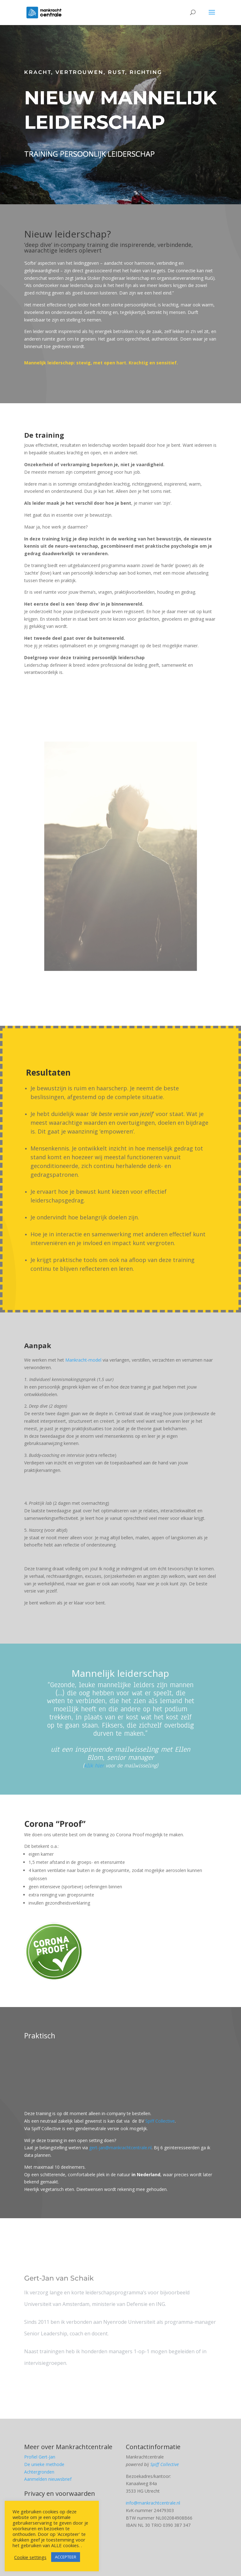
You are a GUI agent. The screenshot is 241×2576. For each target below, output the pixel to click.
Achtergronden (39, 2472)
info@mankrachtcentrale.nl (153, 2503)
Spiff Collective (160, 2121)
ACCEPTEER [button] (65, 2557)
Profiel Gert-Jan (39, 2457)
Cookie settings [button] (30, 2557)
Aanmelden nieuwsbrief (48, 2479)
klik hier (94, 1765)
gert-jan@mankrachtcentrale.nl (120, 2148)
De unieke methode (44, 2464)
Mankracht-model (83, 1360)
